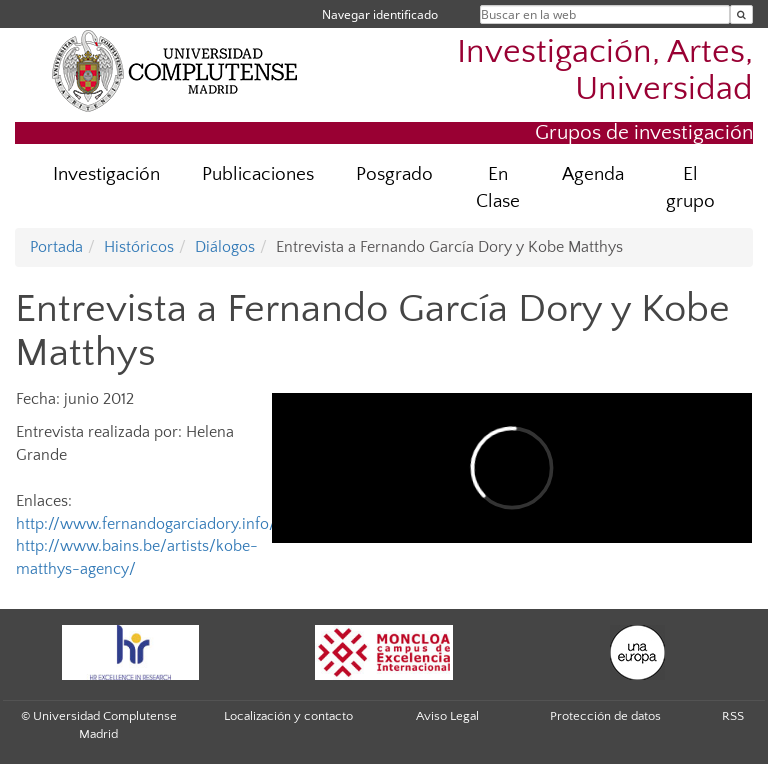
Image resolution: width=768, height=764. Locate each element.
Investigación (106, 174)
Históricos (139, 247)
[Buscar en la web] (741, 14)
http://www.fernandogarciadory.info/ (146, 524)
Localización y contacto (288, 716)
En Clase (498, 188)
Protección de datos (605, 716)
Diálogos (225, 247)
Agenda (593, 174)
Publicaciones (258, 174)
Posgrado (394, 174)
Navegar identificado (380, 14)
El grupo (690, 188)
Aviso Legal (447, 716)
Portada (56, 247)
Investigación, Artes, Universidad (605, 71)
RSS (733, 716)
